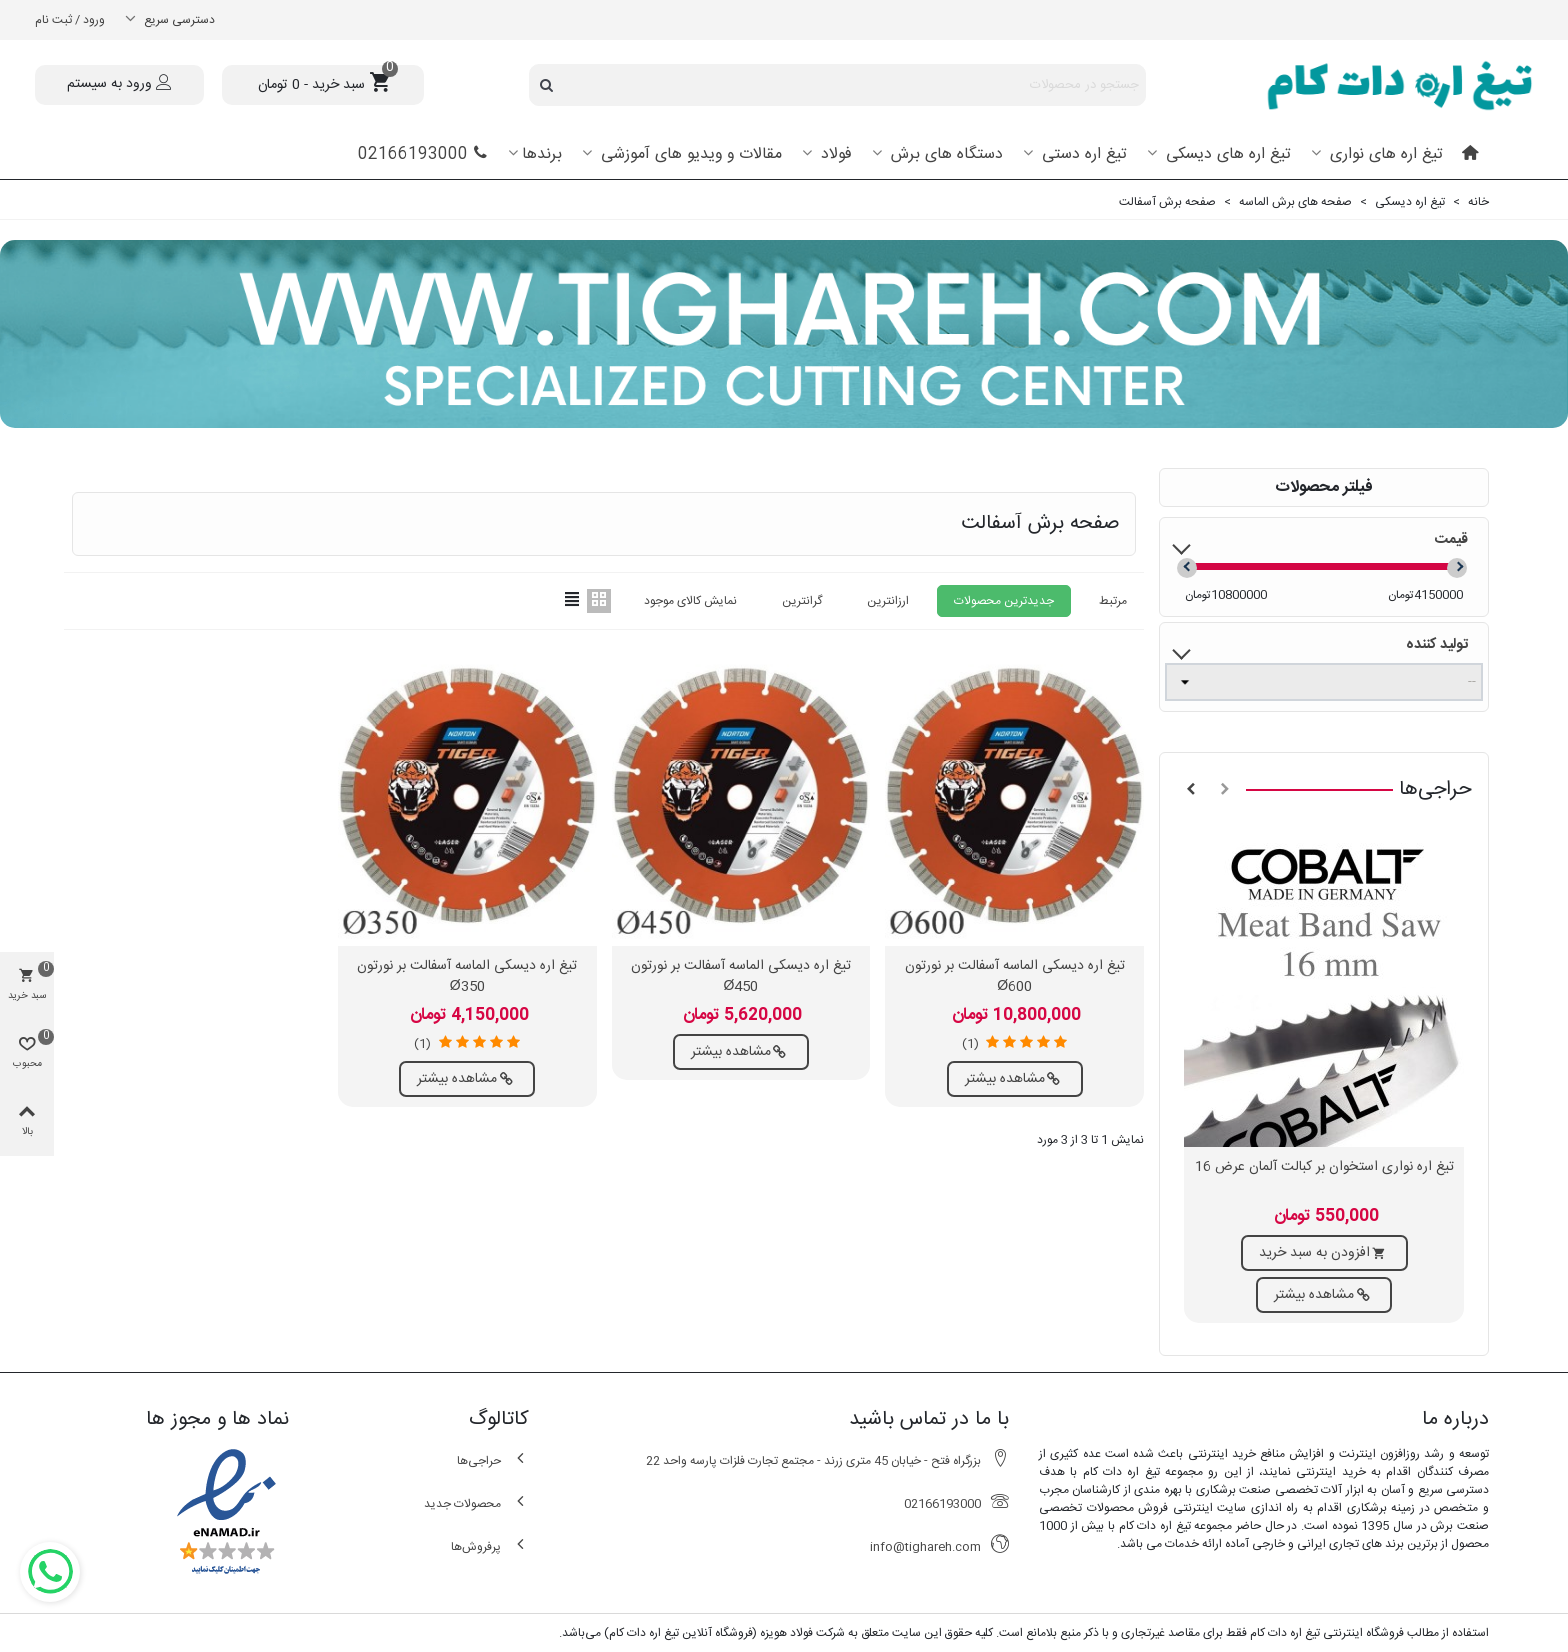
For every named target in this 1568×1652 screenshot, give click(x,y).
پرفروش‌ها (490, 1546)
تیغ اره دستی (1082, 154)
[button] (1225, 790)
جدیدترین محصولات (1004, 601)
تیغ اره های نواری (1384, 154)
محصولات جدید (476, 1503)
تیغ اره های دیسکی (1226, 154)
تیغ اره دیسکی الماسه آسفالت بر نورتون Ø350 (467, 977)
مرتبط (1113, 601)
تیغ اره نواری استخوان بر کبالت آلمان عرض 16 (1324, 1167)
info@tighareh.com (939, 1546)
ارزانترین (888, 601)
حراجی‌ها (1435, 789)
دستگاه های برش (944, 154)
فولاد (834, 154)
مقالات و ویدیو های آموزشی (689, 154)
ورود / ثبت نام (70, 20)
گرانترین (802, 601)
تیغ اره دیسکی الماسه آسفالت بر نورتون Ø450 (741, 977)
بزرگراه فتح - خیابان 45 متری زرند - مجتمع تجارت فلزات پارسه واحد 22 (827, 1460)
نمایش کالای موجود (690, 601)
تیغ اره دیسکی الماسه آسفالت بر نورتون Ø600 (1015, 977)
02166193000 (423, 154)
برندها (542, 154)
